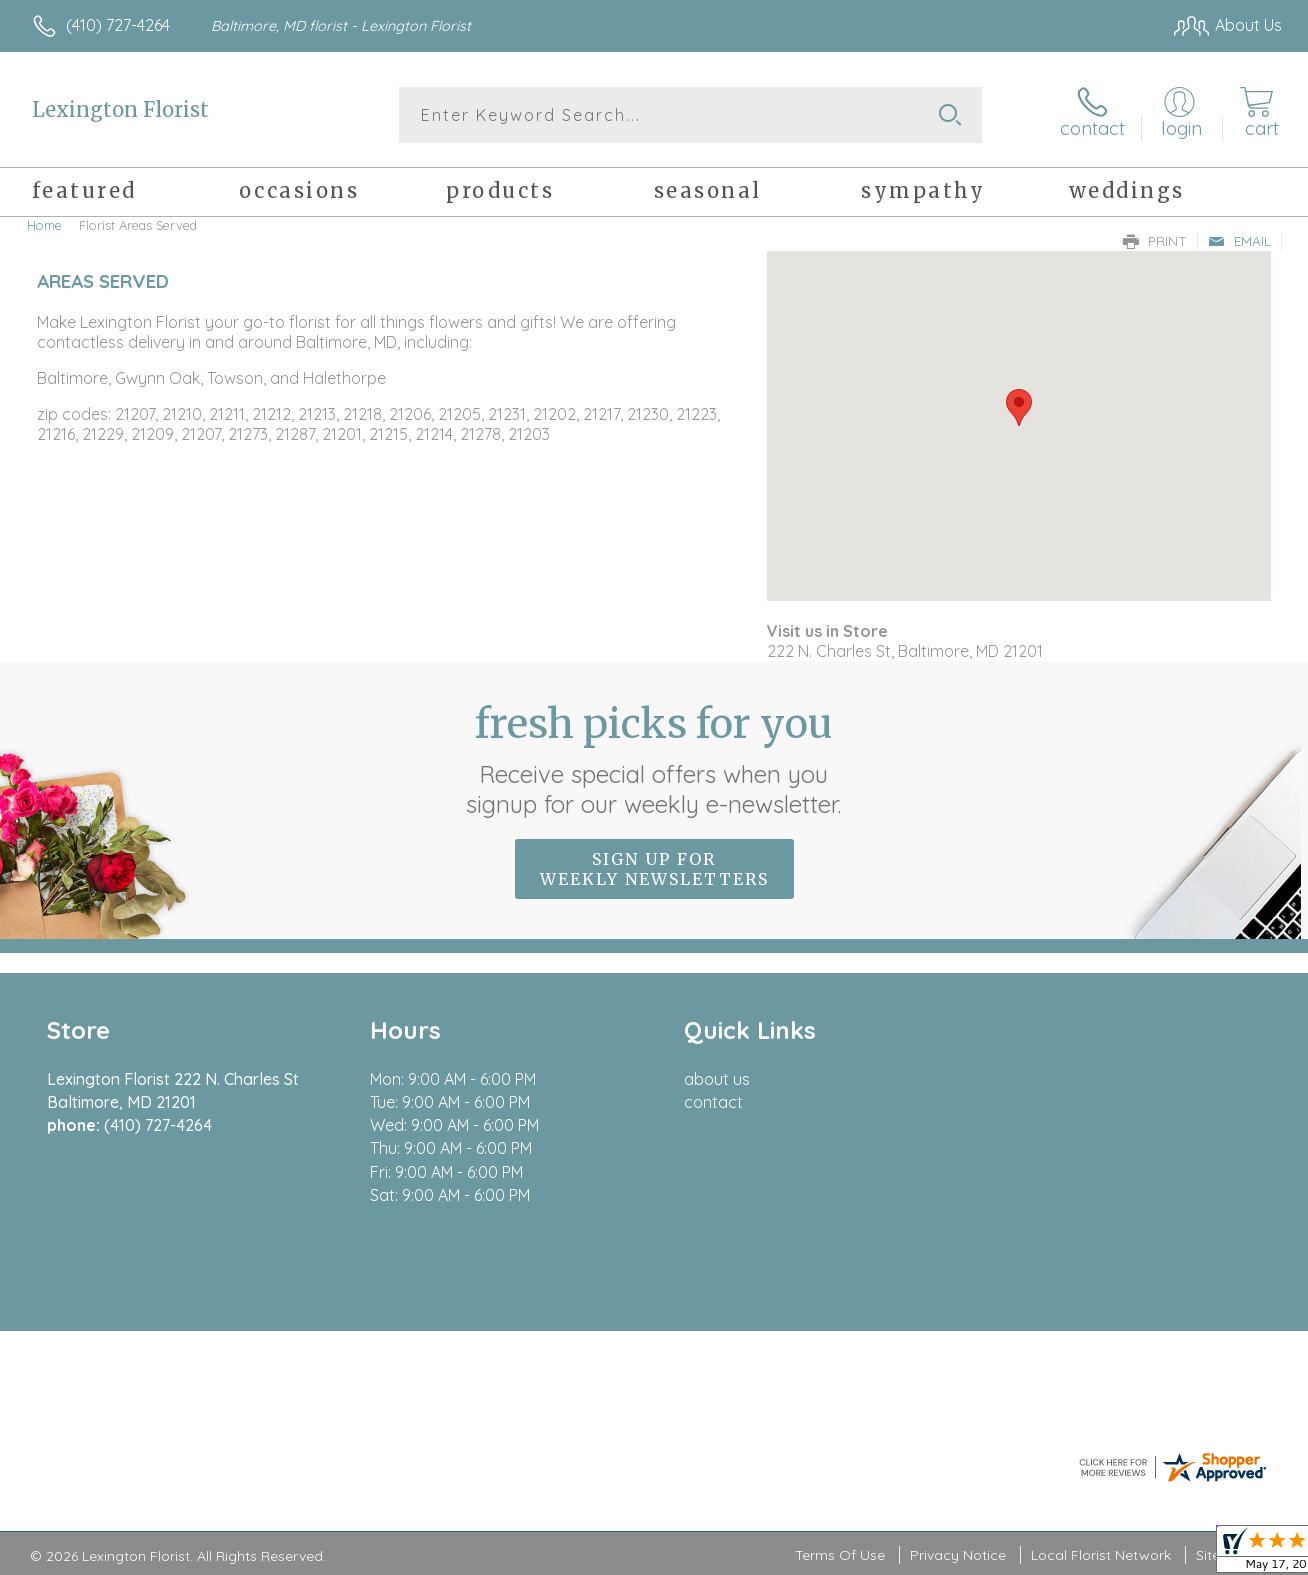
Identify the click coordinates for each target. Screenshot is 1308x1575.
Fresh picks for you (654, 759)
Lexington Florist (120, 109)
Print (1155, 241)
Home (44, 225)
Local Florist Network (1101, 1555)
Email (1239, 241)
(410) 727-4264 (118, 25)
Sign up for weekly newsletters (654, 869)
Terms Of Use (840, 1555)
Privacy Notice (958, 1555)
